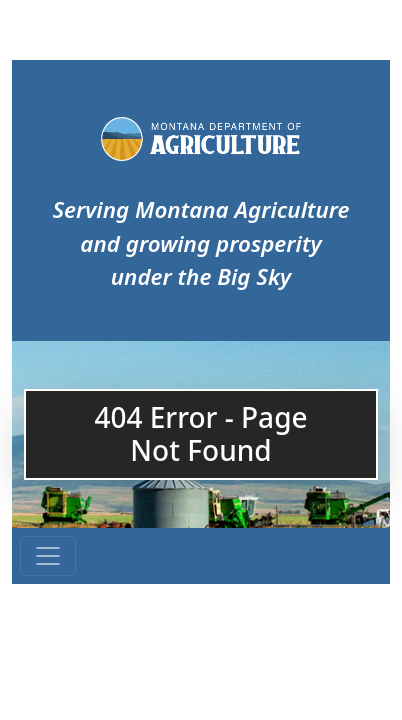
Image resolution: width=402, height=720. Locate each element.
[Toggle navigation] (48, 556)
